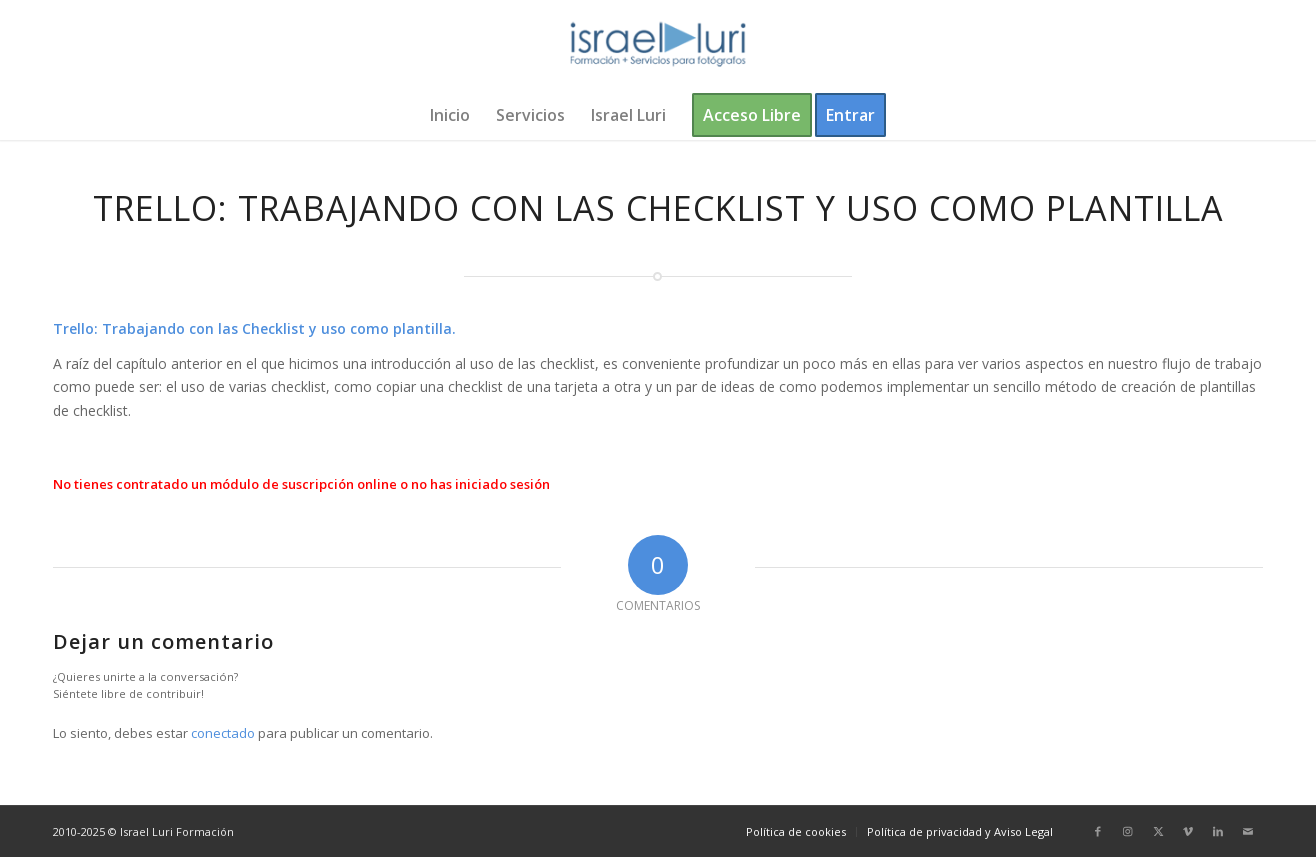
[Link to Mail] (1248, 831)
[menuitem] (450, 115)
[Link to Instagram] (1128, 831)
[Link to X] (1158, 831)
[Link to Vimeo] (1188, 831)
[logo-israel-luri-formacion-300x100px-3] (658, 45)
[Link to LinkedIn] (1218, 831)
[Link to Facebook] (1098, 831)
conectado (223, 733)
